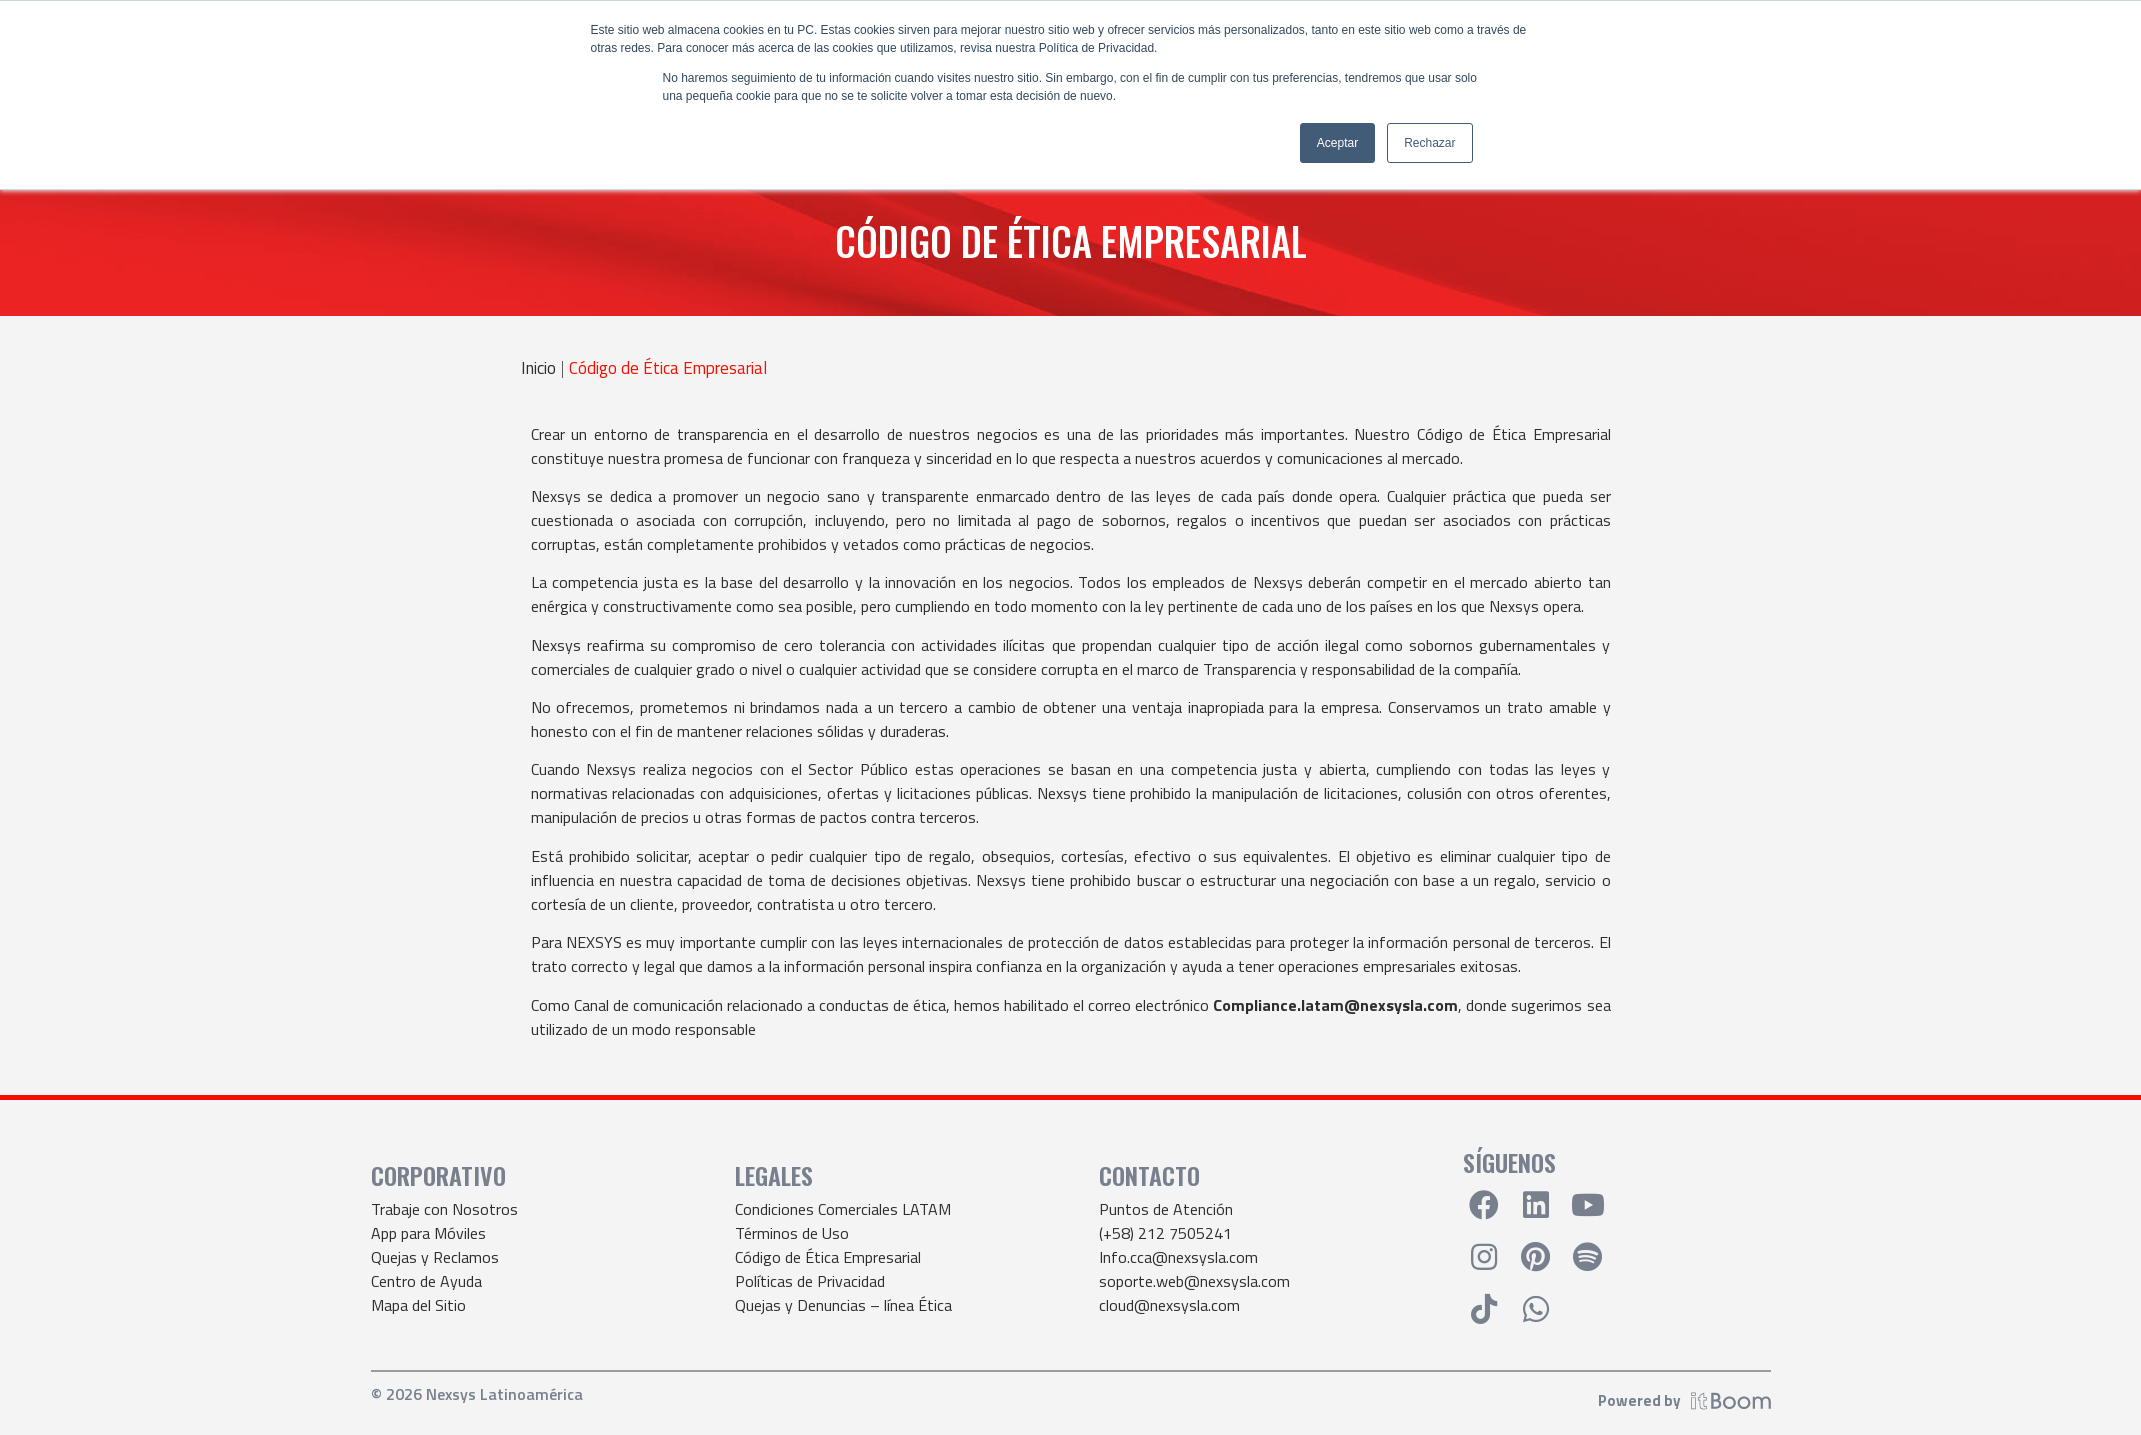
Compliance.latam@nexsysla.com (1335, 1005)
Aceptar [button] (1337, 143)
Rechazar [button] (1429, 143)
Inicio (538, 368)
